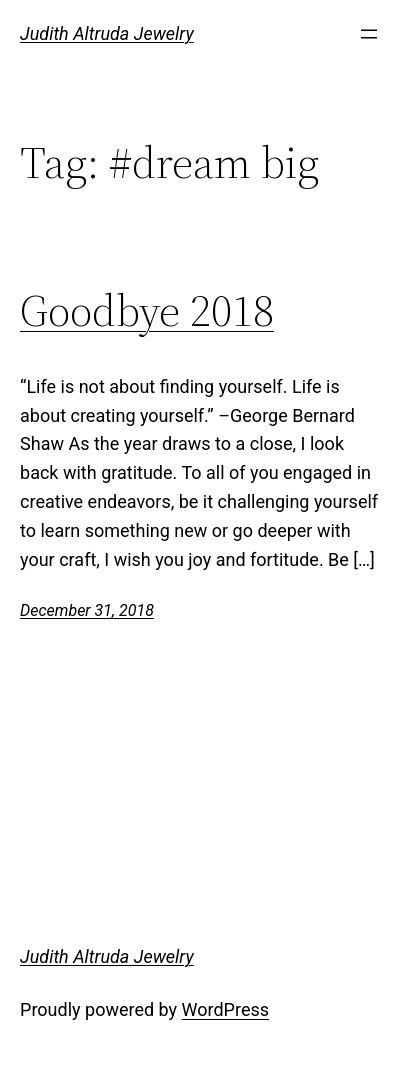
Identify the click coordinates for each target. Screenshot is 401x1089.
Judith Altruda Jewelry (107, 33)
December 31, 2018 (87, 610)
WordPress (225, 1009)
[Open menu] (369, 34)
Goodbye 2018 (147, 311)
